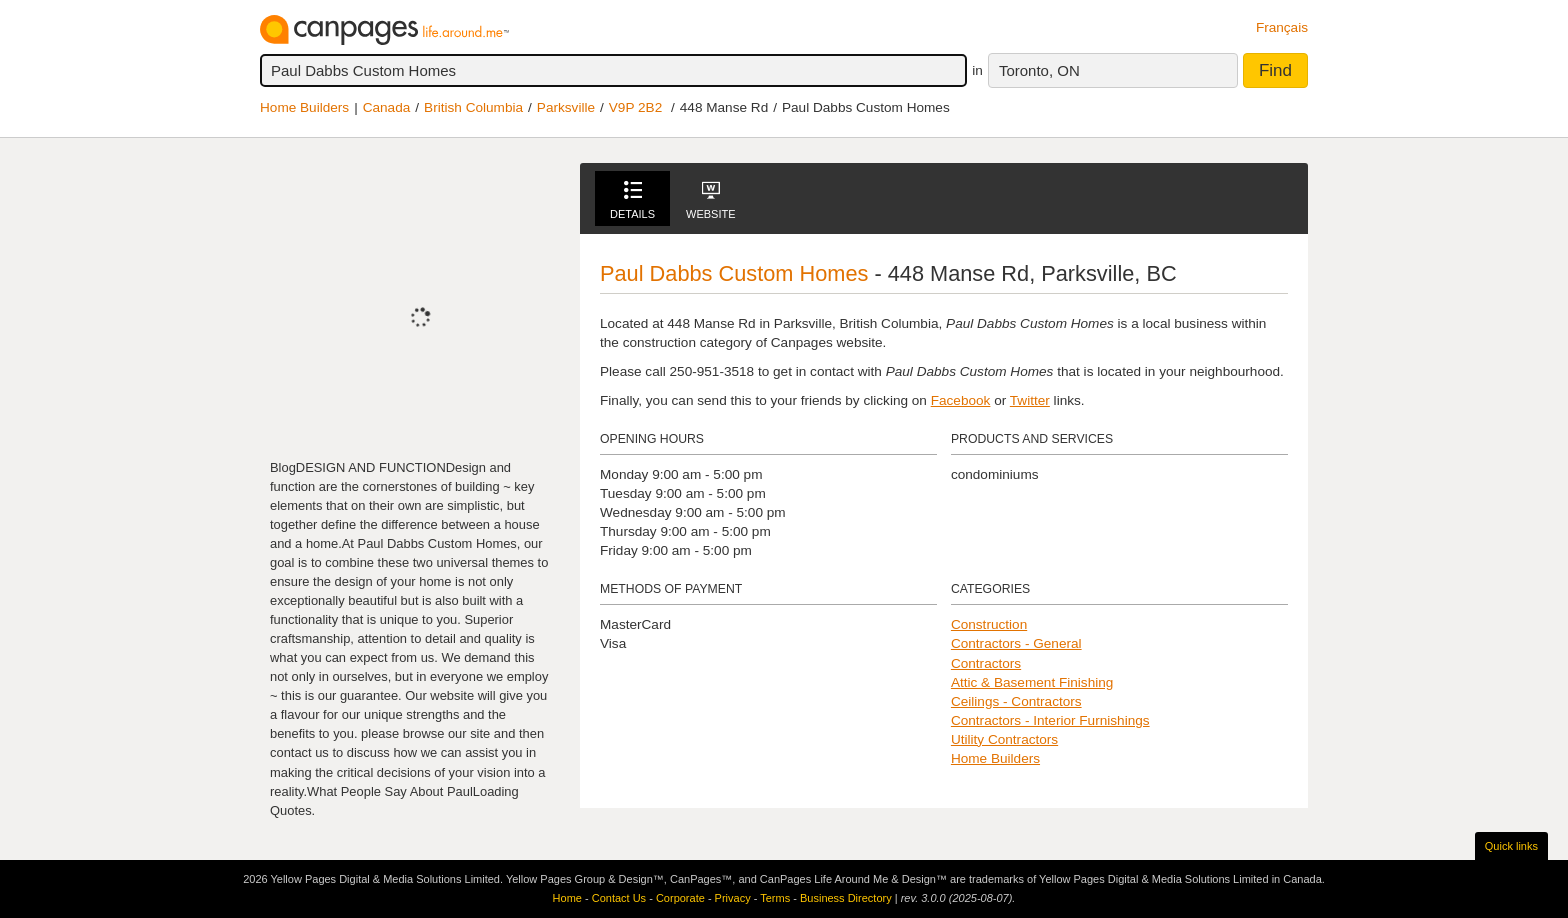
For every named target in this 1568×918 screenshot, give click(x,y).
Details (632, 200)
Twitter (1030, 400)
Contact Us (619, 898)
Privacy (733, 898)
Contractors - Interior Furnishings (1050, 720)
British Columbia (473, 107)
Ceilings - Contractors (1016, 701)
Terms (775, 898)
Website (711, 200)
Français (1282, 27)
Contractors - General (1016, 643)
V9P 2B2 (635, 107)
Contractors (986, 663)
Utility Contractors (1004, 739)
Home (567, 898)
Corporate (680, 898)
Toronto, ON (1039, 70)
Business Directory (846, 898)
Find (1275, 70)
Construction (989, 624)
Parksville (566, 107)
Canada (387, 107)
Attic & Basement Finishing (1032, 682)
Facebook (961, 400)
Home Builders (304, 107)
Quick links (1511, 846)
